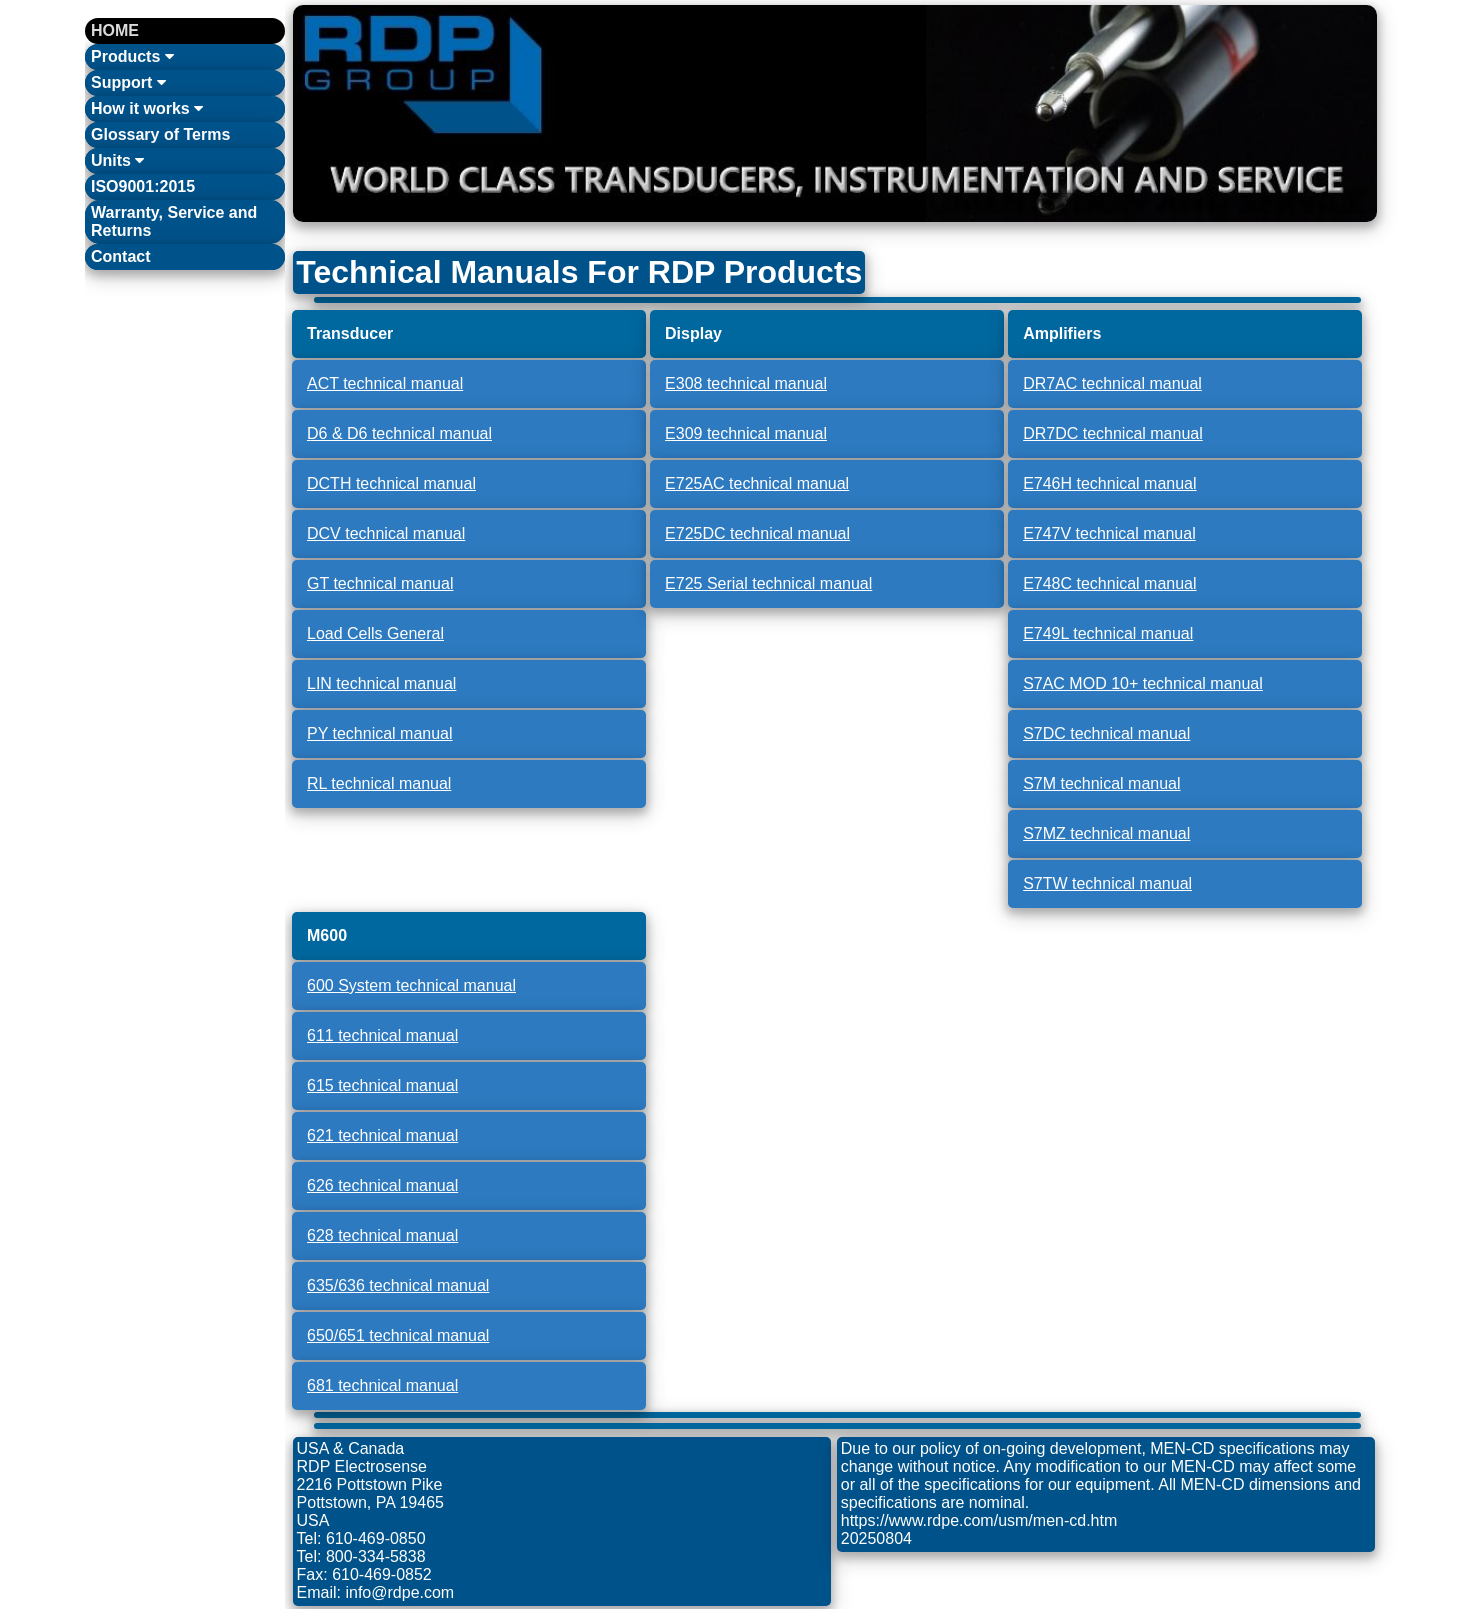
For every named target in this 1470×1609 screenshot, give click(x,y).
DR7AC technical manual (1112, 383)
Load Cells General (375, 633)
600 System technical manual (411, 985)
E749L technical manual (1108, 633)
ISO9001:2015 (143, 186)
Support (128, 82)
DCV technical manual (386, 533)
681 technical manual (382, 1385)
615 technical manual (382, 1085)
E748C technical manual (1109, 583)
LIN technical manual (381, 683)
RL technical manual (379, 783)
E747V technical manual (1109, 533)
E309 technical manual (746, 433)
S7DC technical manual (1106, 733)
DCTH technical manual (391, 483)
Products (132, 56)
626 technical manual (382, 1185)
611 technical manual (382, 1035)
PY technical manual (380, 733)
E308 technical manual (746, 383)
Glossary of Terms (160, 134)
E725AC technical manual (757, 483)
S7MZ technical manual (1106, 833)
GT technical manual (380, 583)
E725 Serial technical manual (768, 583)
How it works (147, 108)
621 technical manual (382, 1135)
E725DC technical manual (757, 533)
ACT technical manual (385, 383)
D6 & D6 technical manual (399, 433)
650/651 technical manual (398, 1335)
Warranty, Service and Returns (174, 221)
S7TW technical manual (1107, 883)
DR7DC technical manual (1113, 433)
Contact (121, 256)
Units (117, 160)
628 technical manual (382, 1235)
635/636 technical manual (398, 1285)
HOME (115, 30)
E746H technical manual (1109, 483)
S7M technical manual (1101, 783)
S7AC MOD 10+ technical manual (1143, 683)
